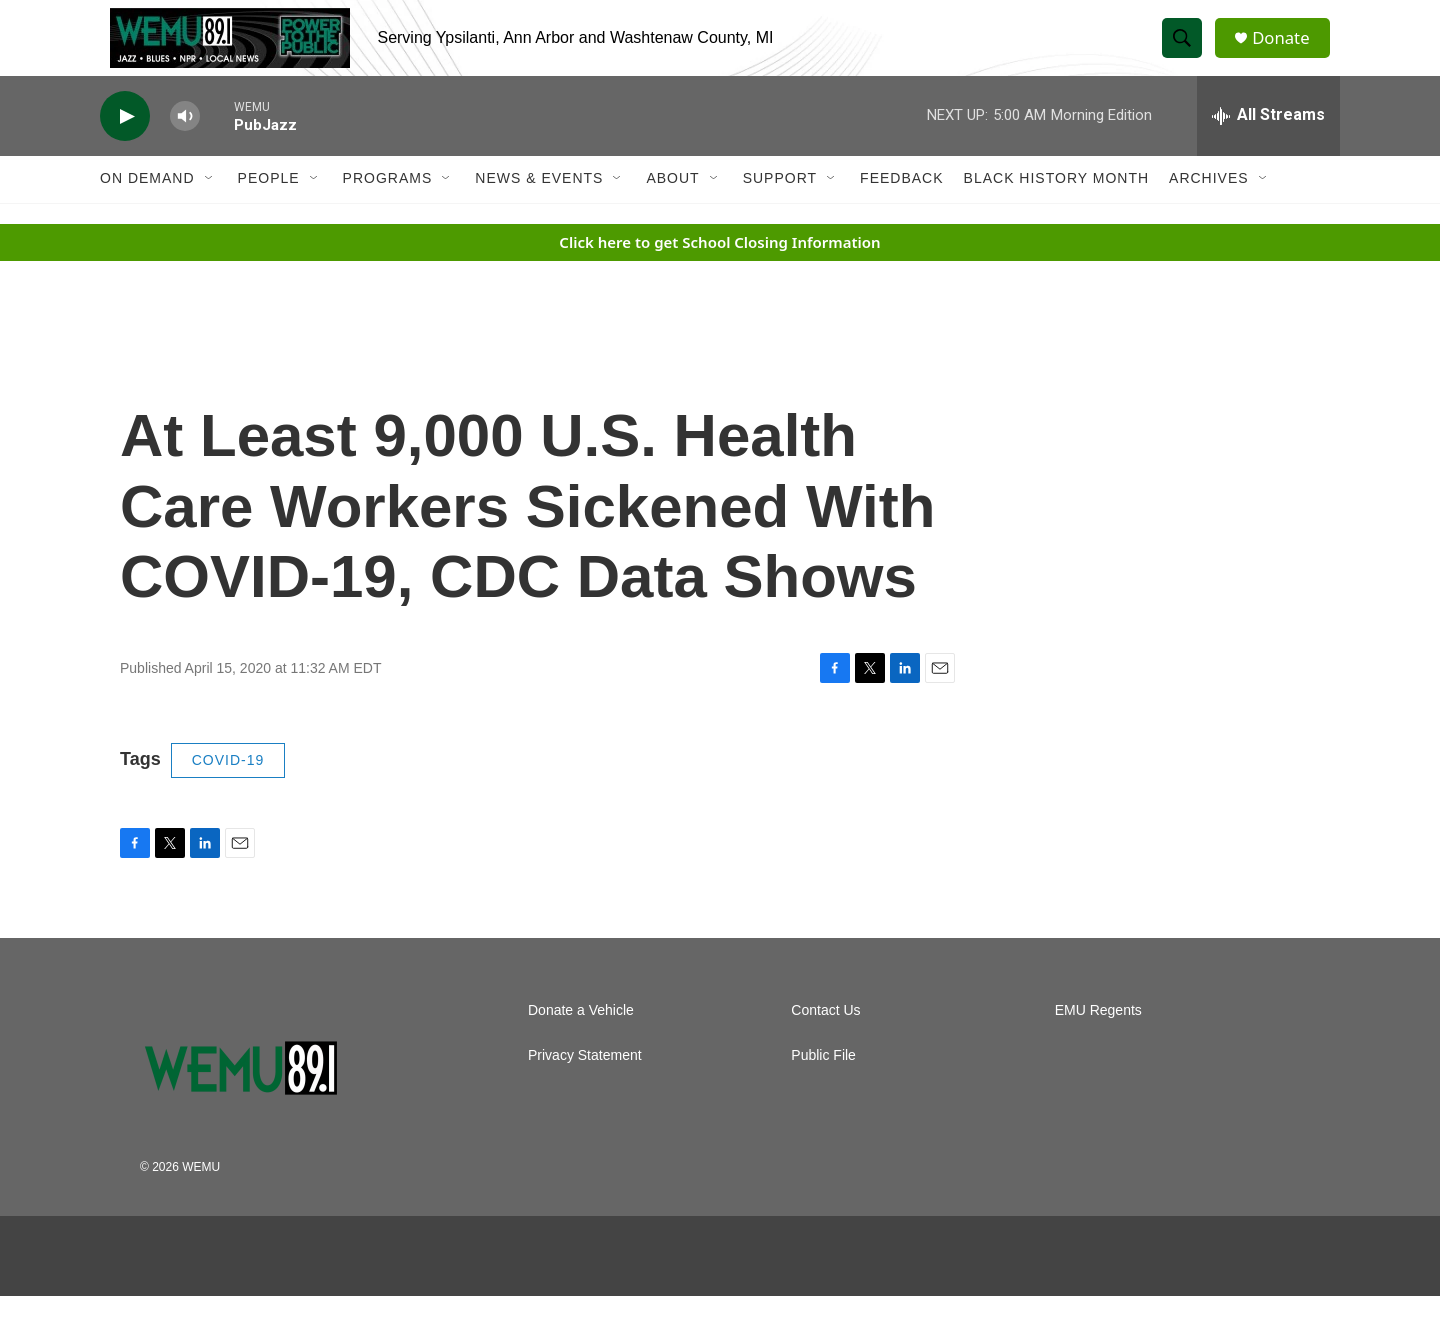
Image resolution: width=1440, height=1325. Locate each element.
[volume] (185, 145)
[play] (125, 145)
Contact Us (825, 1039)
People (269, 208)
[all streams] (1268, 145)
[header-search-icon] (1188, 53)
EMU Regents (1098, 1039)
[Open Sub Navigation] (210, 208)
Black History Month (1056, 208)
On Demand (147, 208)
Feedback (901, 208)
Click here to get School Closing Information (719, 271)
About (672, 208)
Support (780, 208)
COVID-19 (228, 790)
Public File (823, 1084)
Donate (1289, 52)
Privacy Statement (585, 1084)
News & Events (539, 208)
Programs (388, 208)
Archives (1209, 208)
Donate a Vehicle (581, 1039)
